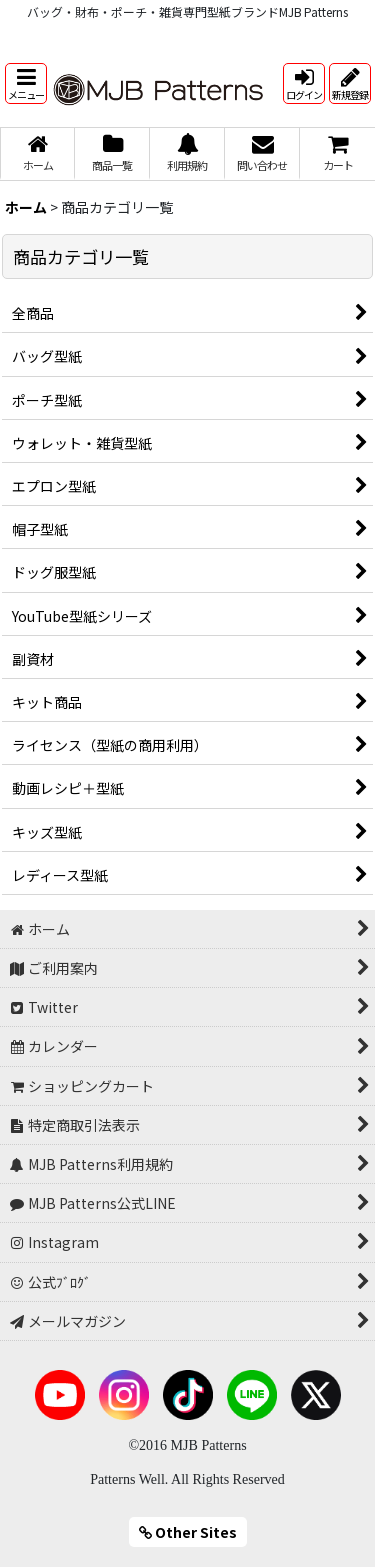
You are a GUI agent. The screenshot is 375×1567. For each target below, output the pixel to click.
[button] (26, 83)
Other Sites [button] (188, 1532)
